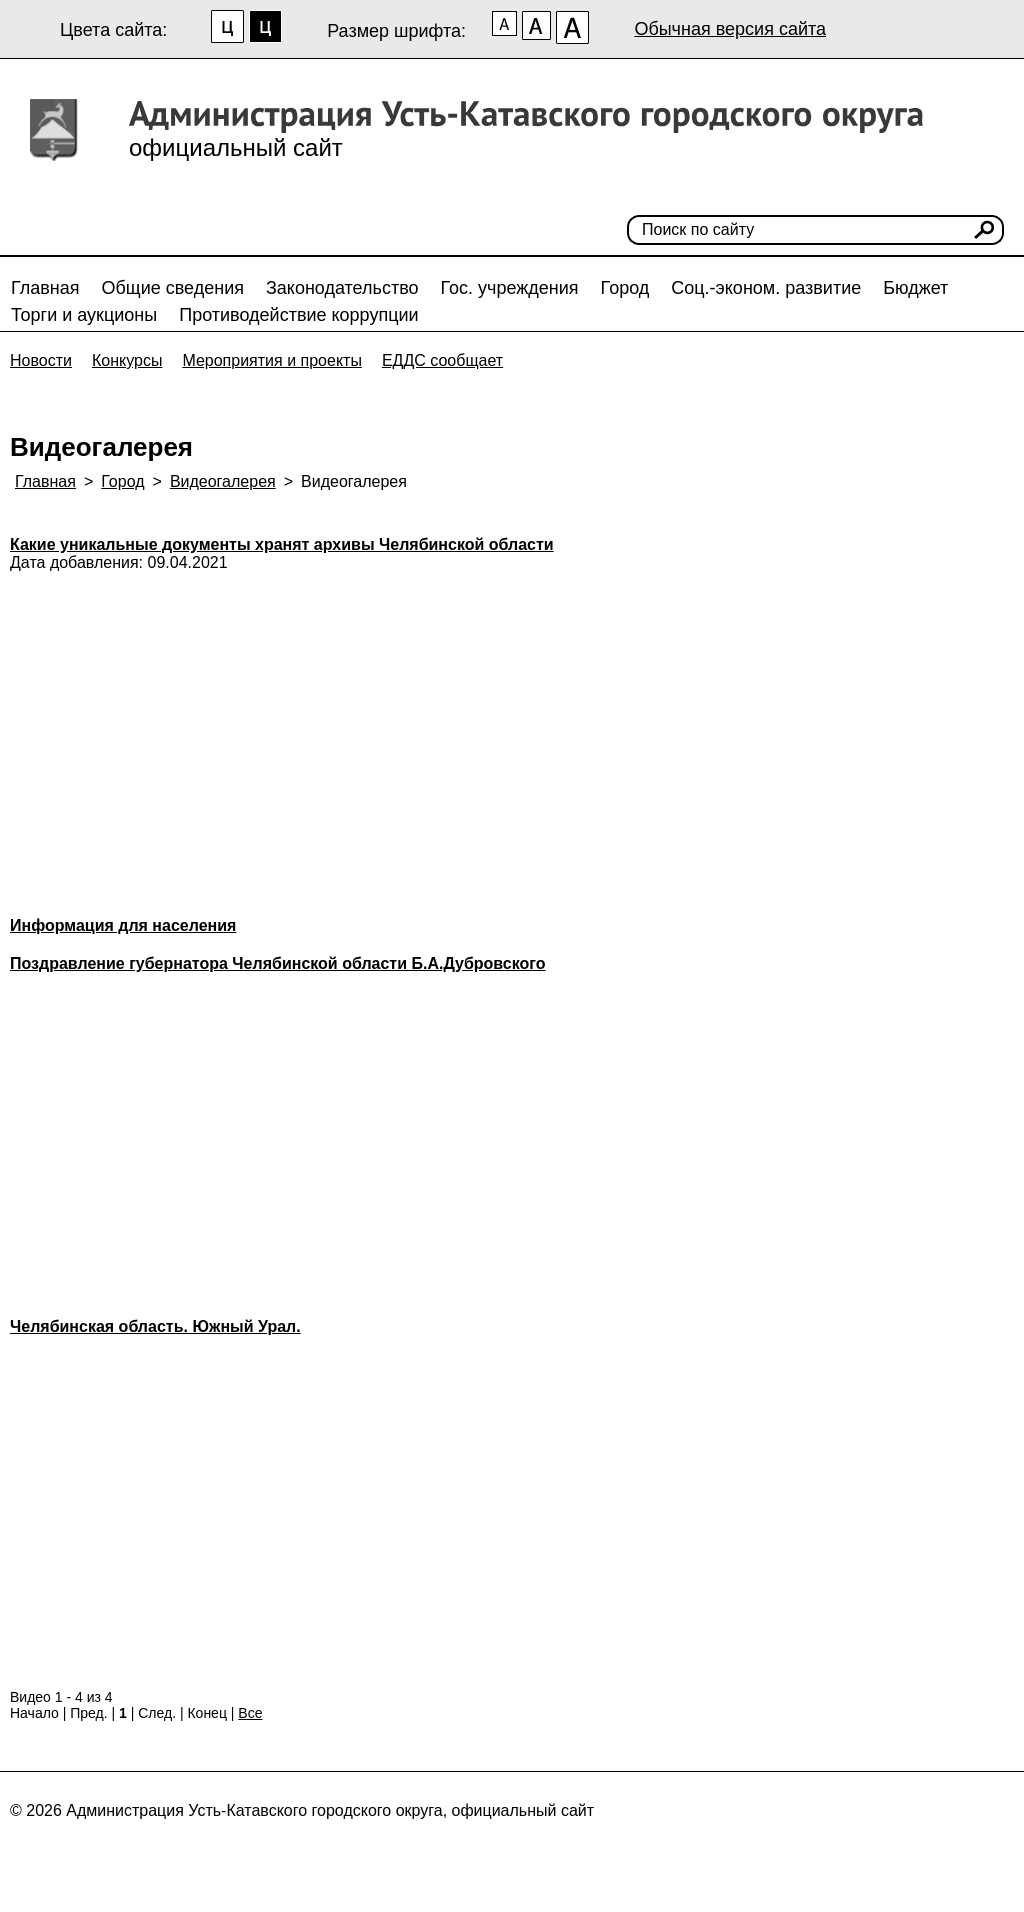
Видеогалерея (223, 481)
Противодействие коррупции (298, 315)
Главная (45, 288)
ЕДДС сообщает (442, 360)
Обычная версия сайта (730, 29)
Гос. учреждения (510, 288)
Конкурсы (127, 360)
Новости (41, 360)
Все (250, 1713)
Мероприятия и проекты (272, 360)
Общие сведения (173, 288)
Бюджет (915, 288)
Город (625, 288)
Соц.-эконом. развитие (766, 288)
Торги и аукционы (84, 315)
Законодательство (342, 288)
